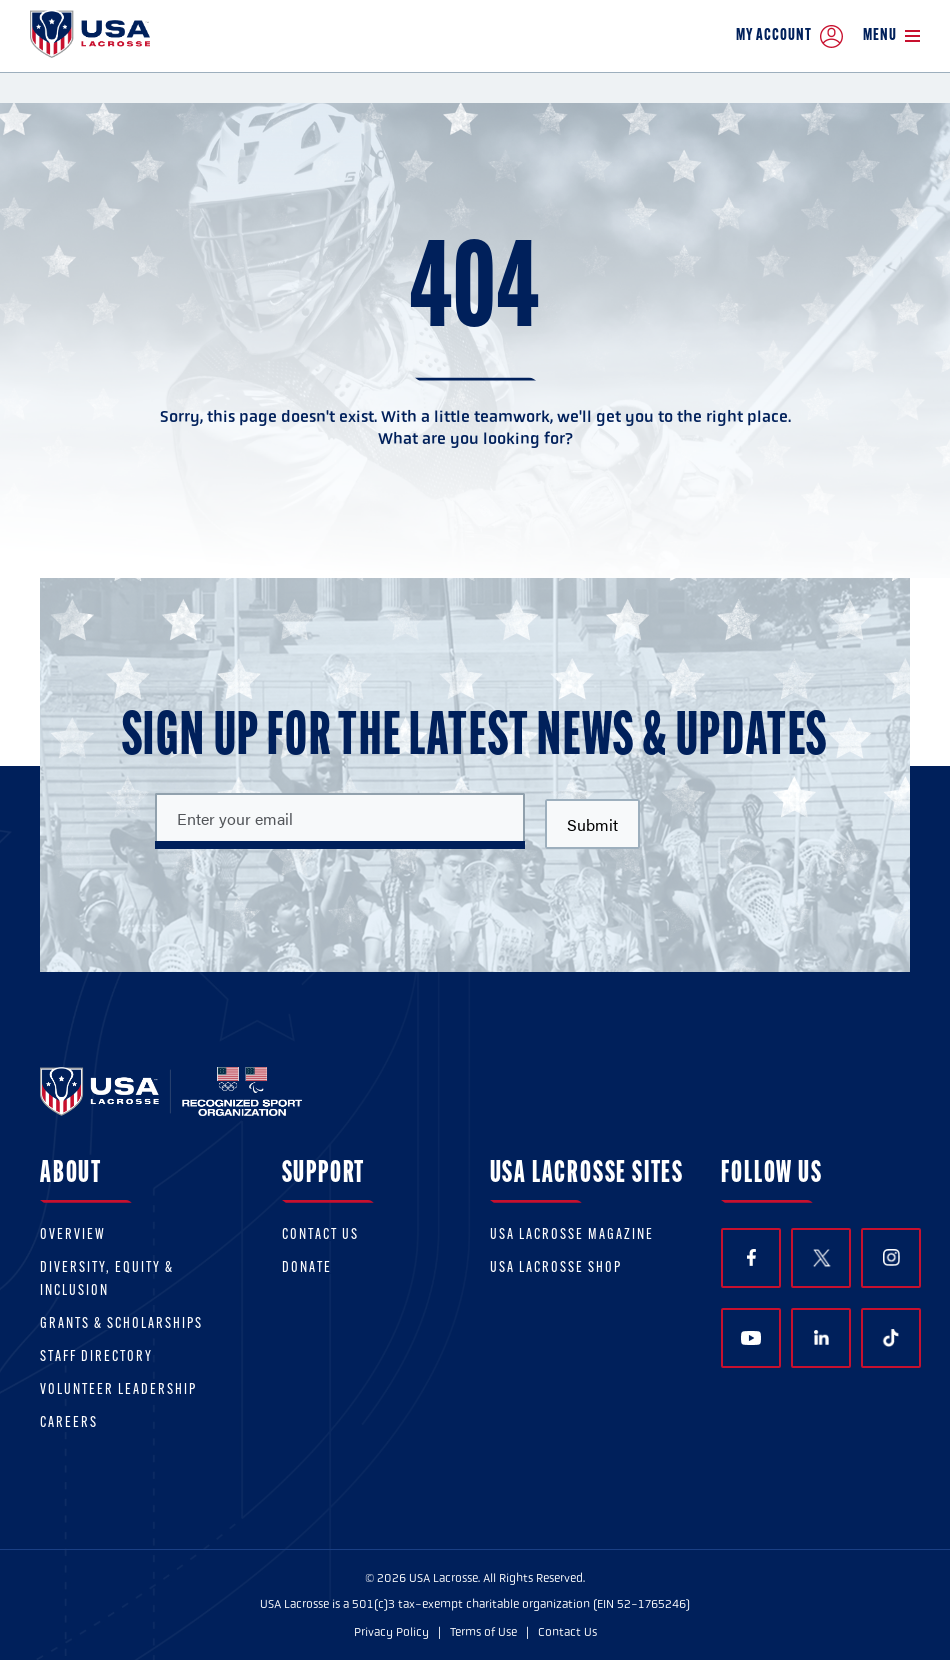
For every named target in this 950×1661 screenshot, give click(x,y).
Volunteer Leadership (118, 1390)
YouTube (751, 1338)
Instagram (891, 1257)
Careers (69, 1423)
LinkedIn (821, 1337)
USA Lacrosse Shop (556, 1268)
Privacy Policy (391, 1632)
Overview (73, 1235)
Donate (307, 1268)
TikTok (891, 1338)
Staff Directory (96, 1357)
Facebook (751, 1257)
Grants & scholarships (121, 1324)
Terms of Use (483, 1632)
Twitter (821, 1258)
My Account (789, 36)
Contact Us (320, 1235)
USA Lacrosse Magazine (572, 1235)
